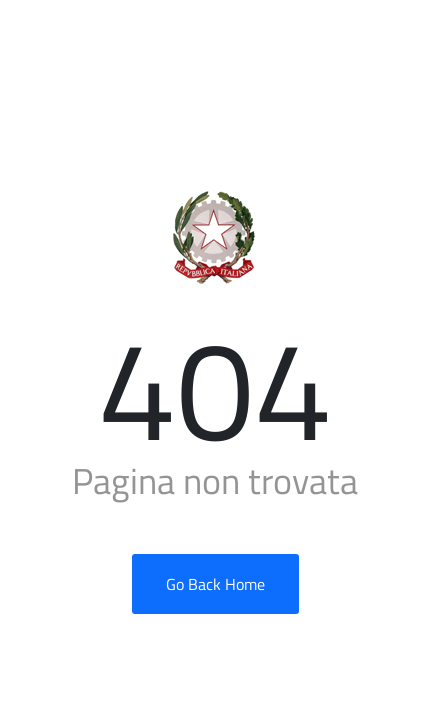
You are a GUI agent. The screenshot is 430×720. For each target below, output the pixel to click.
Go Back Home (215, 584)
